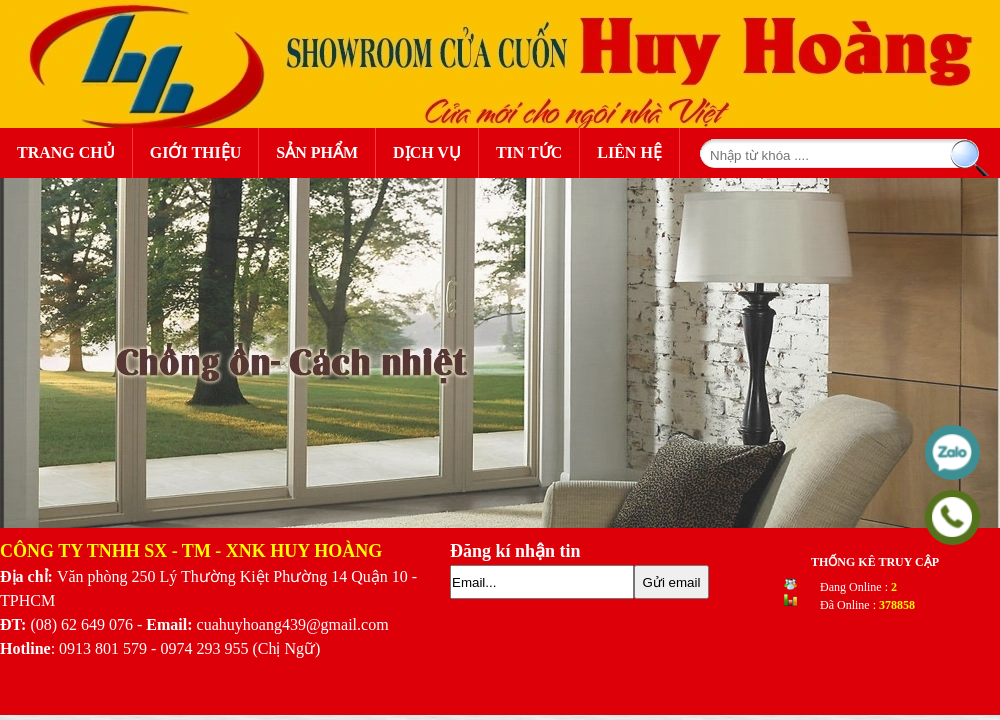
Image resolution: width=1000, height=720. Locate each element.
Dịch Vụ (427, 152)
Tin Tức (529, 152)
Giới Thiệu (196, 152)
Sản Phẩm (322, 150)
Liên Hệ (629, 152)
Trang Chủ (66, 152)
